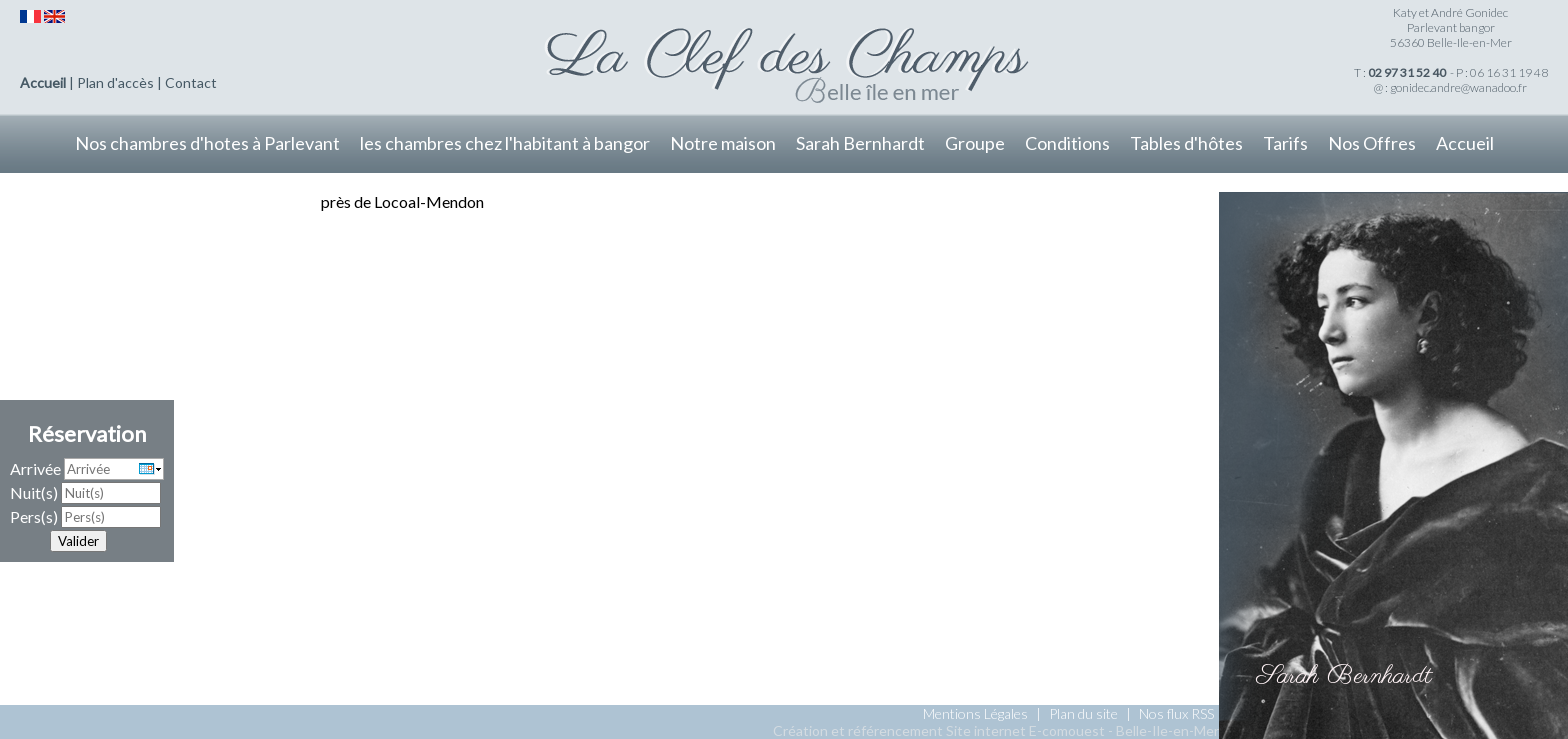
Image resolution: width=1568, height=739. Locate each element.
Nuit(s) (34, 492)
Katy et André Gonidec (1450, 12)
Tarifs (1285, 143)
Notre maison (723, 143)
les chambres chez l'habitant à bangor (505, 143)
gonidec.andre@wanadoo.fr (1458, 87)
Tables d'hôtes (1186, 143)
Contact (191, 82)
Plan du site (1083, 713)
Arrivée (35, 468)
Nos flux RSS (1176, 713)
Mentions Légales (975, 713)
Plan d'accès (115, 82)
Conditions (1067, 143)
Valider (78, 541)
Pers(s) (34, 516)
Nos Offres (1372, 143)
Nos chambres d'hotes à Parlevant (207, 143)
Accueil (43, 82)
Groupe (975, 143)
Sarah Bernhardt (860, 143)
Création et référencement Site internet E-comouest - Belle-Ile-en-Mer (996, 730)
